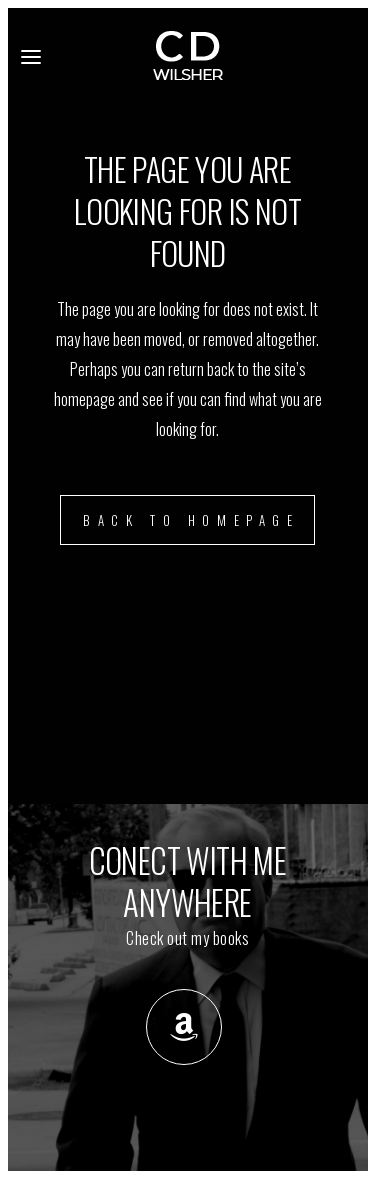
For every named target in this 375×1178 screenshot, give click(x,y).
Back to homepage (191, 520)
